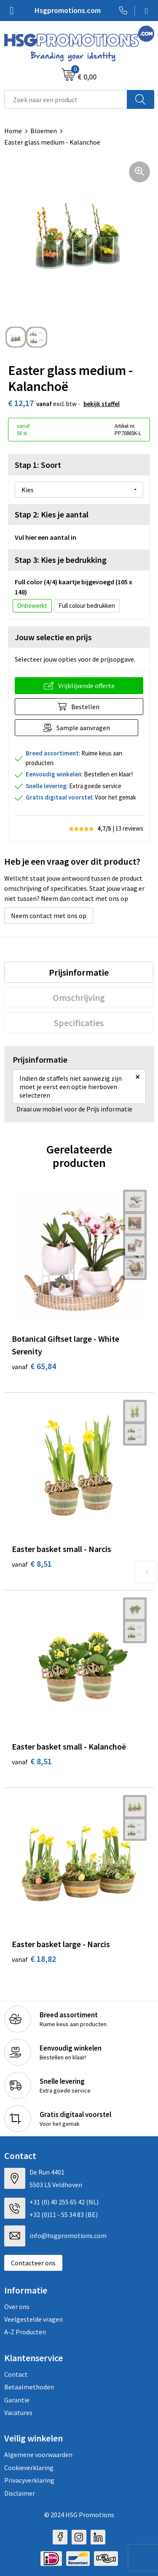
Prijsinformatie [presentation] (79, 972)
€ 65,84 (34, 1366)
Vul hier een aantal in (45, 537)
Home (13, 131)
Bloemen (43, 131)
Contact (16, 2374)
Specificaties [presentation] (79, 1023)
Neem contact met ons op (48, 915)
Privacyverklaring (29, 2480)
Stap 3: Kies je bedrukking (61, 559)
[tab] (78, 972)
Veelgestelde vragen (33, 2319)
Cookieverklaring (29, 2467)
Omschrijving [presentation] (79, 997)
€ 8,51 (32, 1563)
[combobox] (65, 99)
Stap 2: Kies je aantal (51, 514)
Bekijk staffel (101, 404)
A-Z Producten (25, 2332)
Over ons (16, 2306)
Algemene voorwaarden (38, 2454)
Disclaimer (19, 2493)
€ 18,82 (34, 1958)
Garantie (16, 2400)
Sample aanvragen (83, 727)
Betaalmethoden (29, 2387)
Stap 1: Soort (38, 464)
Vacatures (18, 2412)
